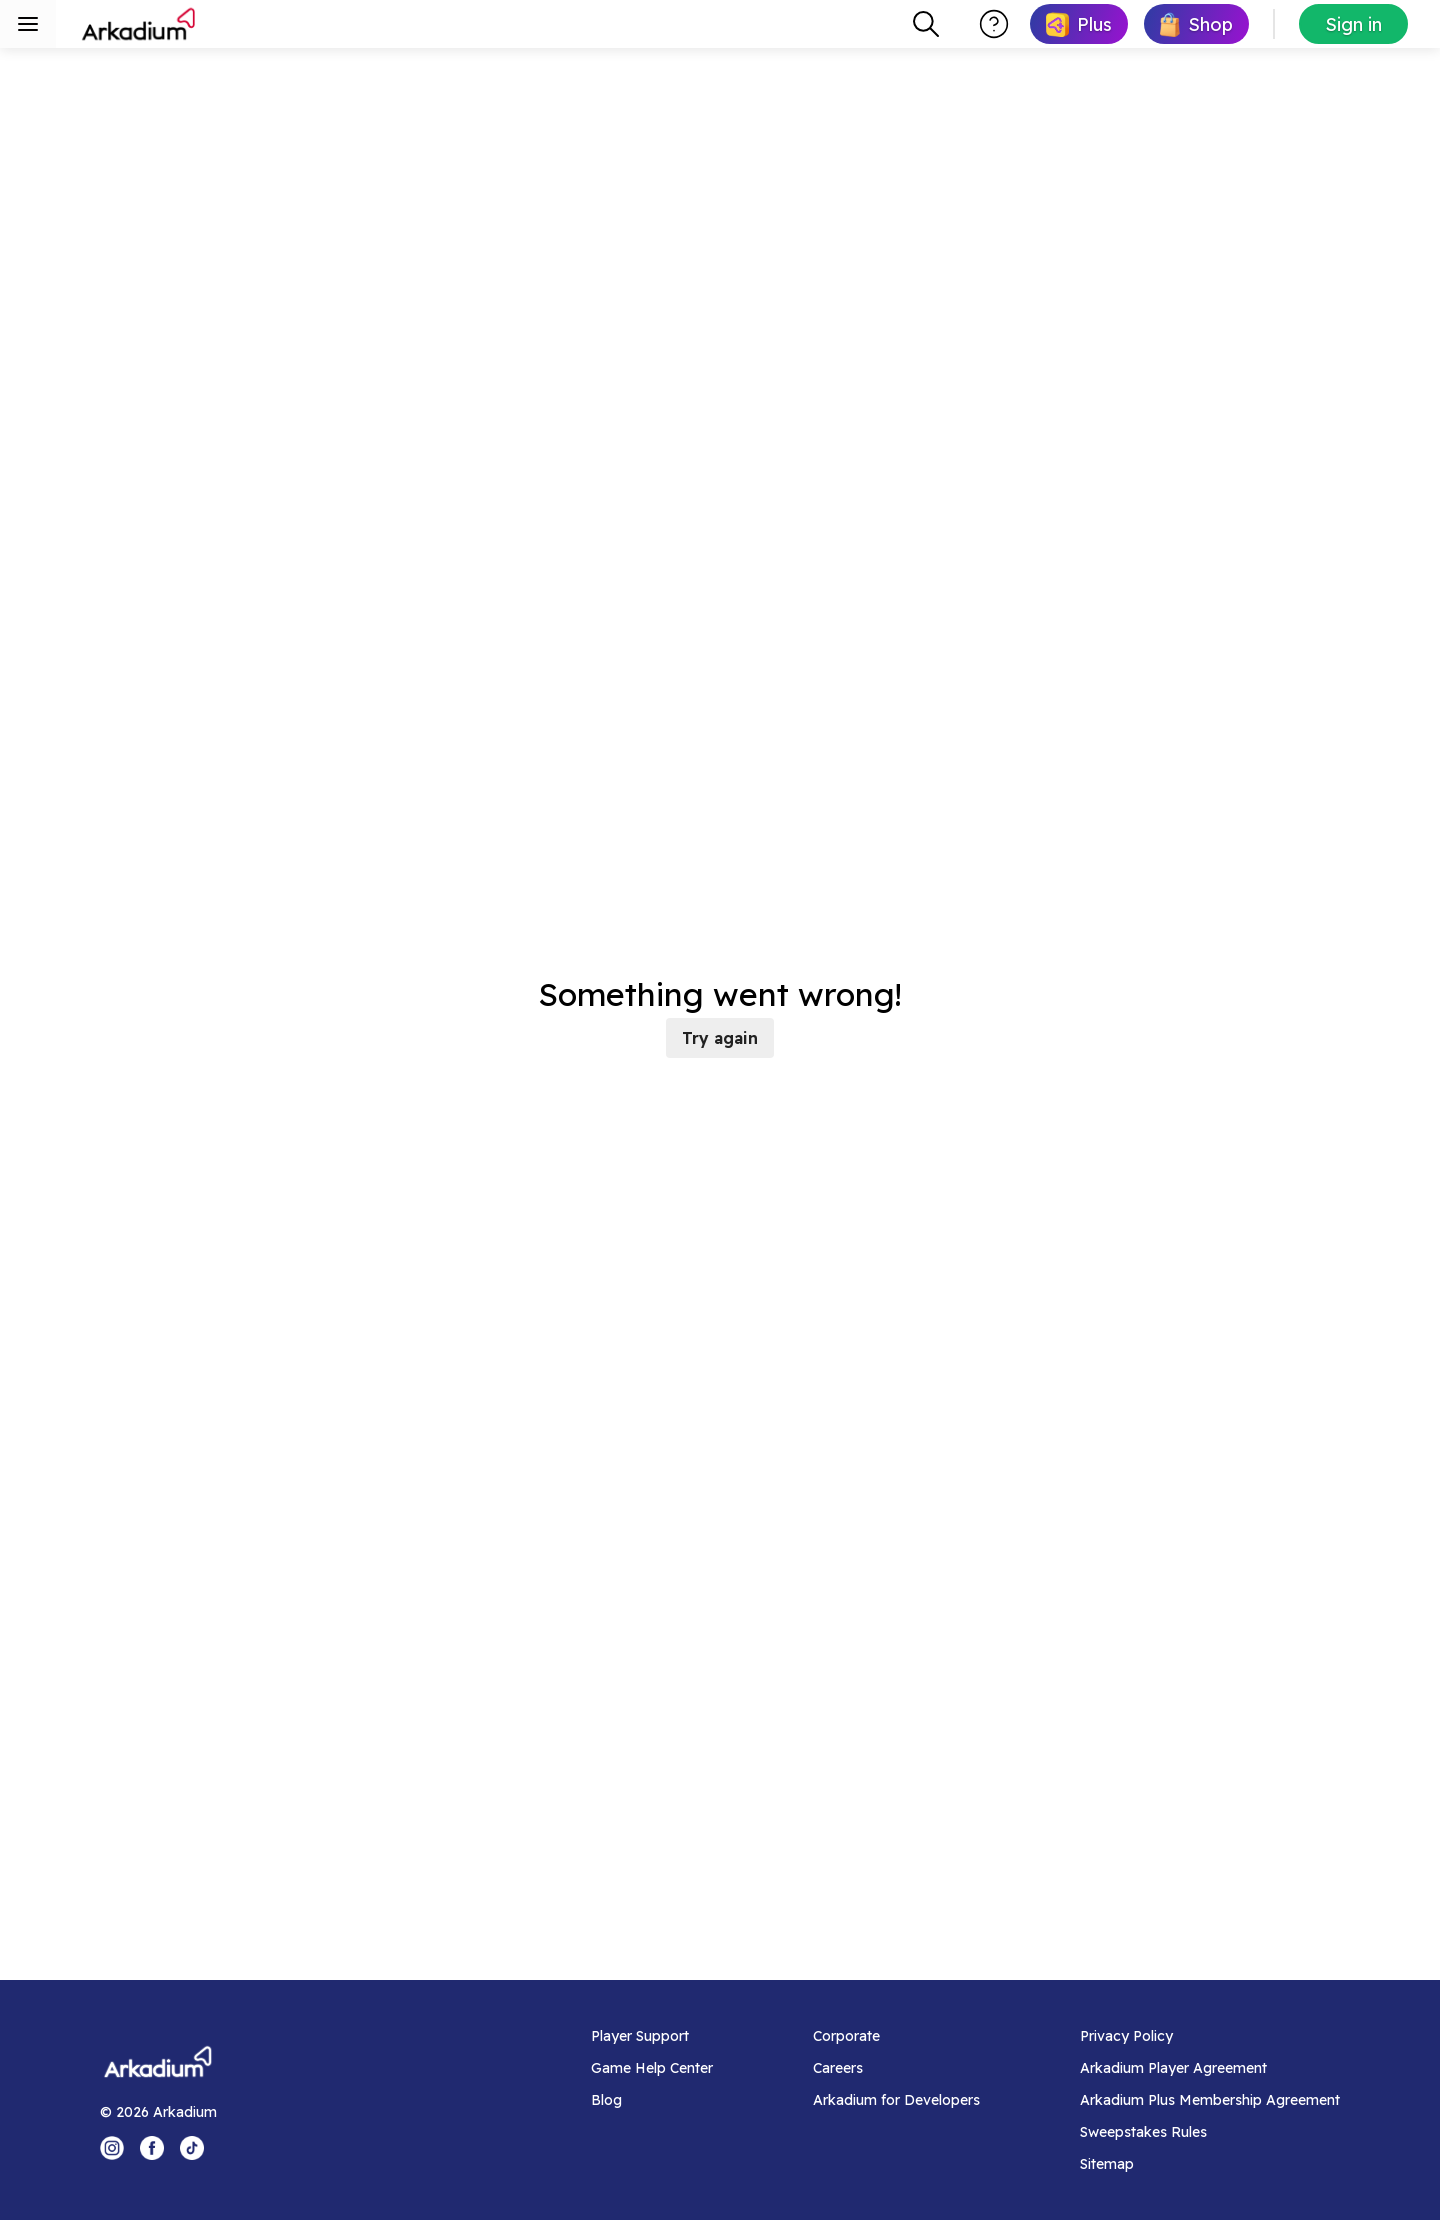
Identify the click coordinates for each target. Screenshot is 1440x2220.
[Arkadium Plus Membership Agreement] (1210, 2100)
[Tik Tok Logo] (192, 2148)
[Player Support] (652, 2036)
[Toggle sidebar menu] (28, 24)
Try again (720, 1038)
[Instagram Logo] (112, 2148)
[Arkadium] (140, 24)
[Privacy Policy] (1210, 2036)
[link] (1079, 24)
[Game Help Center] (652, 2068)
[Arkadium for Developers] (896, 2100)
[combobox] (926, 24)
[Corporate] (896, 2036)
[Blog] (652, 2100)
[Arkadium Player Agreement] (1210, 2068)
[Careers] (896, 2068)
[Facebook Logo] (152, 2148)
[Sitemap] (1210, 2164)
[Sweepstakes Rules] (1210, 2132)
